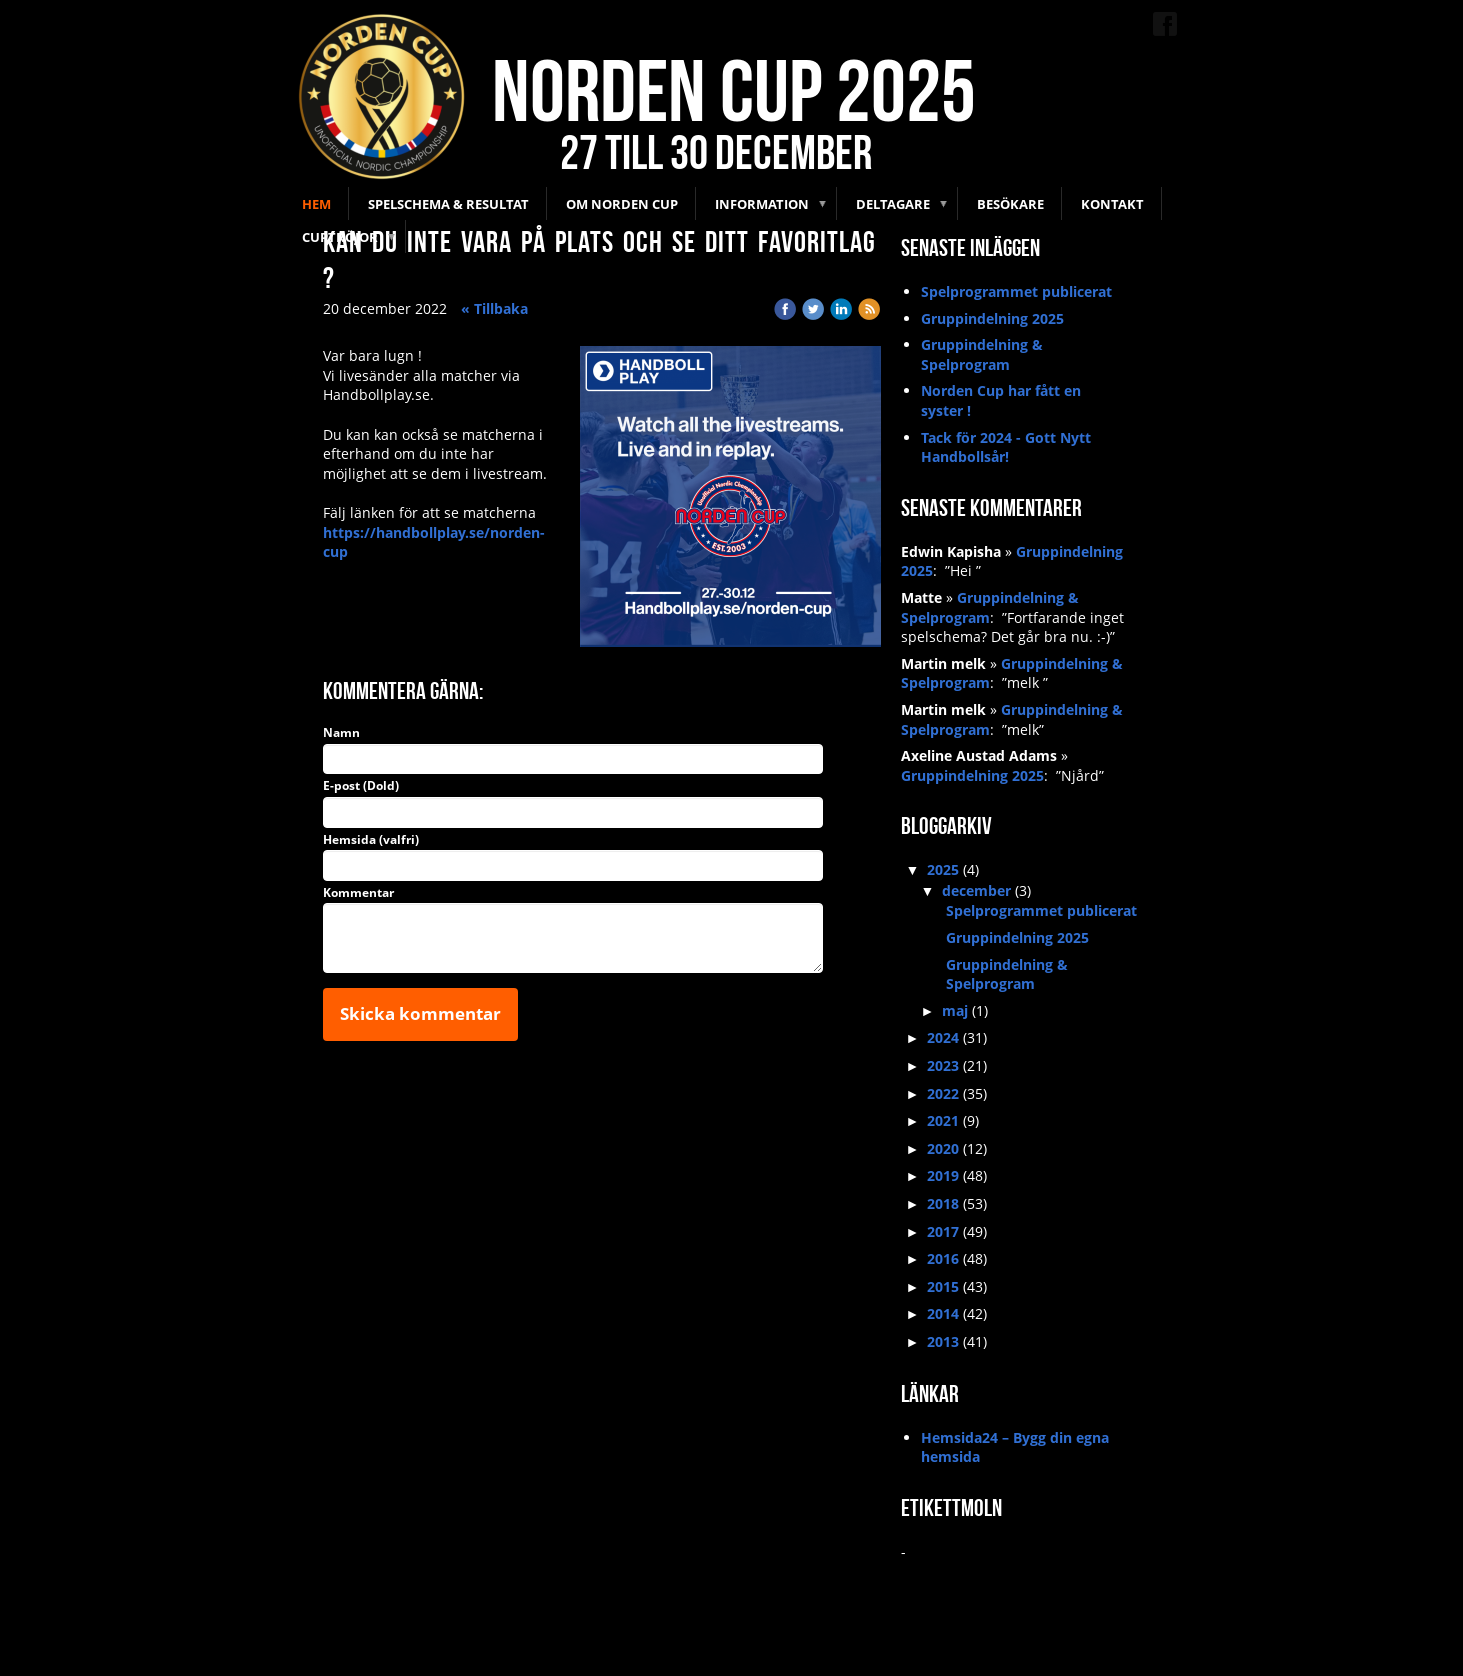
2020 (943, 1148)
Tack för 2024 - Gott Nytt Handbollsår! (1006, 447)
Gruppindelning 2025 (992, 318)
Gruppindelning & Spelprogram (982, 354)
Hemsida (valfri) (371, 840)
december (976, 890)
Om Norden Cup (622, 204)
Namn (341, 733)
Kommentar (358, 893)
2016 (943, 1258)
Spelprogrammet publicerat (1016, 291)
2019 (943, 1175)
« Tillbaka (494, 308)
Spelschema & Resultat (448, 204)
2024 (943, 1037)
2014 (943, 1313)
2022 (943, 1093)
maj (955, 1010)
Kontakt (1112, 204)
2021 (943, 1120)
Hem (316, 204)
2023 (943, 1065)
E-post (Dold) (361, 786)
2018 (943, 1203)
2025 (943, 869)
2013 (943, 1341)
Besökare (1010, 204)
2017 (943, 1231)
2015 (943, 1286)
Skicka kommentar (420, 1013)
